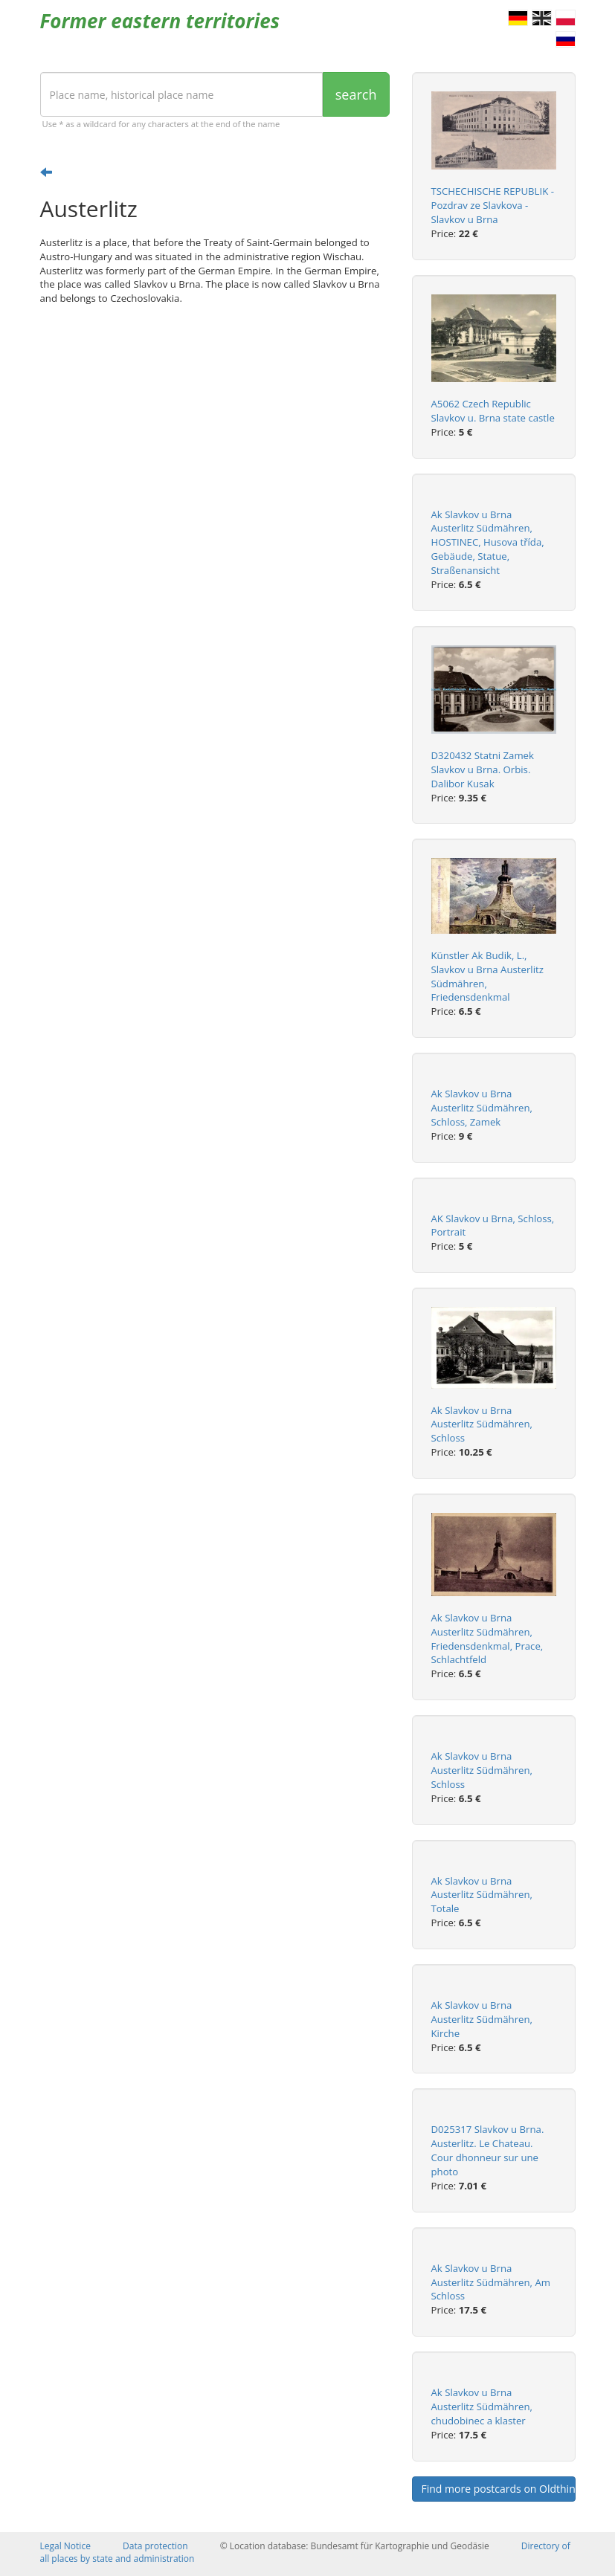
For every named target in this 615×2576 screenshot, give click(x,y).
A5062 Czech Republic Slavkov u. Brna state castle (493, 411)
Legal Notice (65, 2546)
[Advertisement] (215, 432)
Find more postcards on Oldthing (499, 2489)
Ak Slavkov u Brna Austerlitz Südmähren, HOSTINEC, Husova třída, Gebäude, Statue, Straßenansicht (487, 542)
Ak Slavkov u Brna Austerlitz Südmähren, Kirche (481, 2019)
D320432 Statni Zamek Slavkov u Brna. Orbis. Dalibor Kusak (482, 769)
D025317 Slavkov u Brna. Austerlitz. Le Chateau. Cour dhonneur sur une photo (487, 2150)
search (356, 94)
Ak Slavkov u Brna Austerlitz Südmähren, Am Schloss (490, 2282)
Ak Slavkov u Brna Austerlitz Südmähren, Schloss (481, 1424)
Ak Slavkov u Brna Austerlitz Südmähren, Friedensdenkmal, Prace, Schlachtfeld (487, 1639)
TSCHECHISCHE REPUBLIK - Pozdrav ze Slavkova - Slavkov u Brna (492, 205)
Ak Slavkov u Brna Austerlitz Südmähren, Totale (481, 1895)
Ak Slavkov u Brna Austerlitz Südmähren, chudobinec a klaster (481, 2406)
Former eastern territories (160, 20)
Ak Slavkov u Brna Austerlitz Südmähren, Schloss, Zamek (481, 1108)
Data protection (155, 2546)
